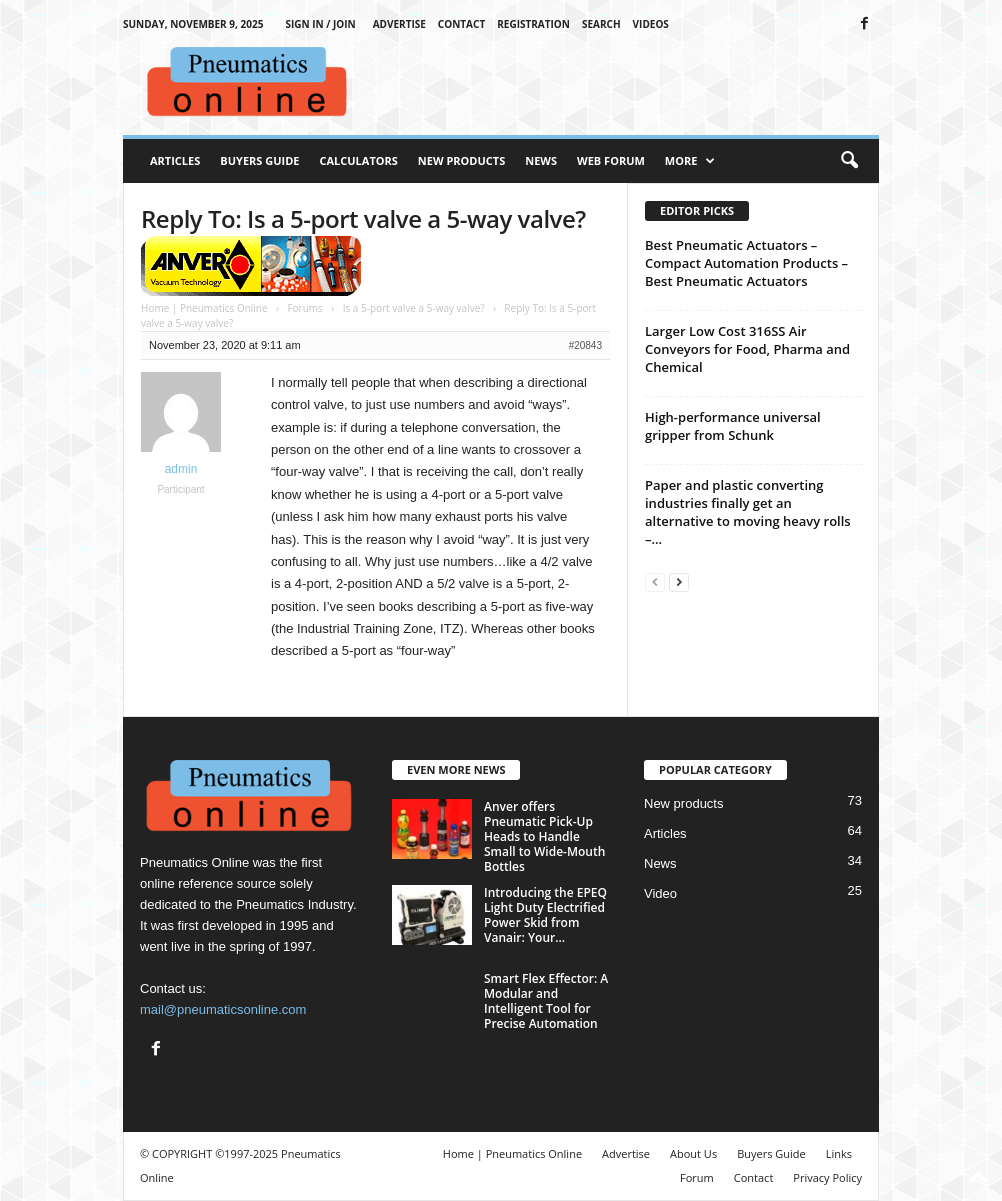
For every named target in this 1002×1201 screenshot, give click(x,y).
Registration (533, 24)
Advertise (399, 24)
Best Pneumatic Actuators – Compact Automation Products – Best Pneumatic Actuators (746, 263)
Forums (304, 308)
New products (683, 803)
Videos (651, 24)
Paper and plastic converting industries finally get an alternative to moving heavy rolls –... (748, 512)
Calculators (358, 160)
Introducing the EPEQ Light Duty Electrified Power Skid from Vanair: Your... (545, 915)
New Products (461, 160)
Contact (461, 24)
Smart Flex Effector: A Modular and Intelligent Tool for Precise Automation (546, 1001)
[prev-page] (655, 581)
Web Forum (611, 160)
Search (601, 24)
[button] (849, 161)
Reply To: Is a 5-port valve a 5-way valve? (363, 218)
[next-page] (679, 581)
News (541, 160)
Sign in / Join (320, 24)
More (690, 161)
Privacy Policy (827, 1177)
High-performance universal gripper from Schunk (733, 426)
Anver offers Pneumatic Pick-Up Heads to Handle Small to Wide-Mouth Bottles (544, 836)
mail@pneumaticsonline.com (223, 1009)
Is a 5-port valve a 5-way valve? (414, 308)
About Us (693, 1153)
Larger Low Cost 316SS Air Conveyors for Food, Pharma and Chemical (747, 349)
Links (839, 1153)
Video (660, 893)
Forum (697, 1177)
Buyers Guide (259, 160)
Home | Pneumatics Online (204, 308)
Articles (175, 160)
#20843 (585, 345)
